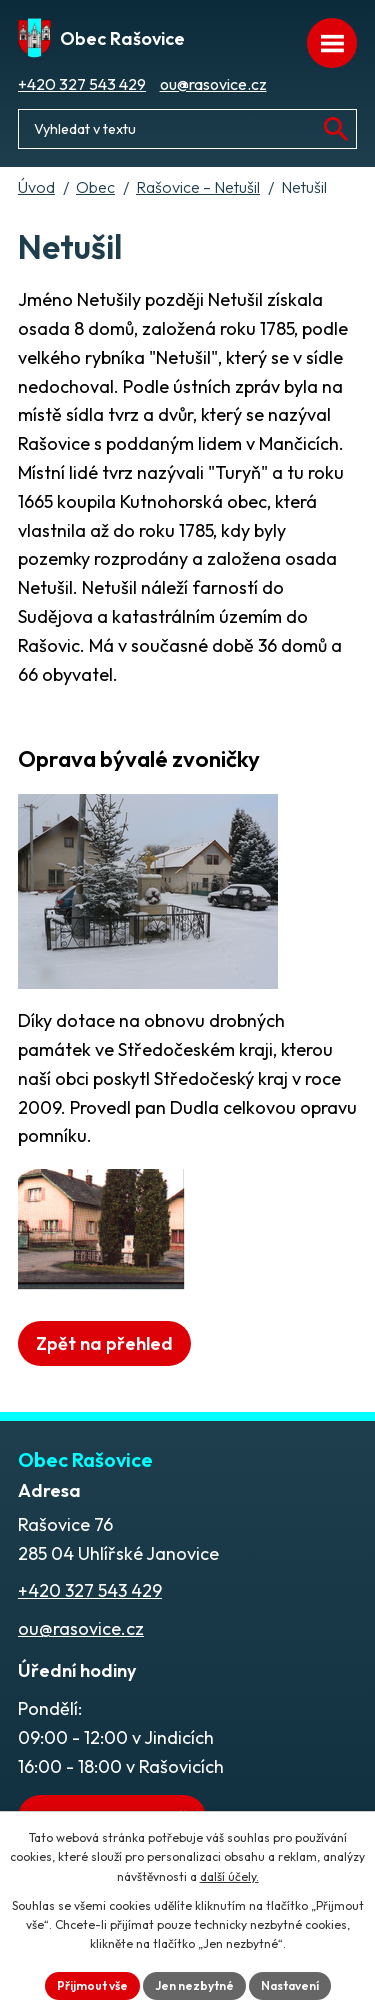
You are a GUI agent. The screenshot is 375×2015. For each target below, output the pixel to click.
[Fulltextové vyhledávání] (187, 129)
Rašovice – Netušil (198, 187)
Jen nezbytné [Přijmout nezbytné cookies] (194, 1985)
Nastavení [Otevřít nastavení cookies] (290, 1985)
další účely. (229, 1876)
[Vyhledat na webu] (336, 129)
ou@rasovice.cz (213, 84)
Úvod (36, 187)
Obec (95, 187)
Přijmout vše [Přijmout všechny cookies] (92, 1985)
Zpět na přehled (104, 1343)
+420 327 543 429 (82, 84)
